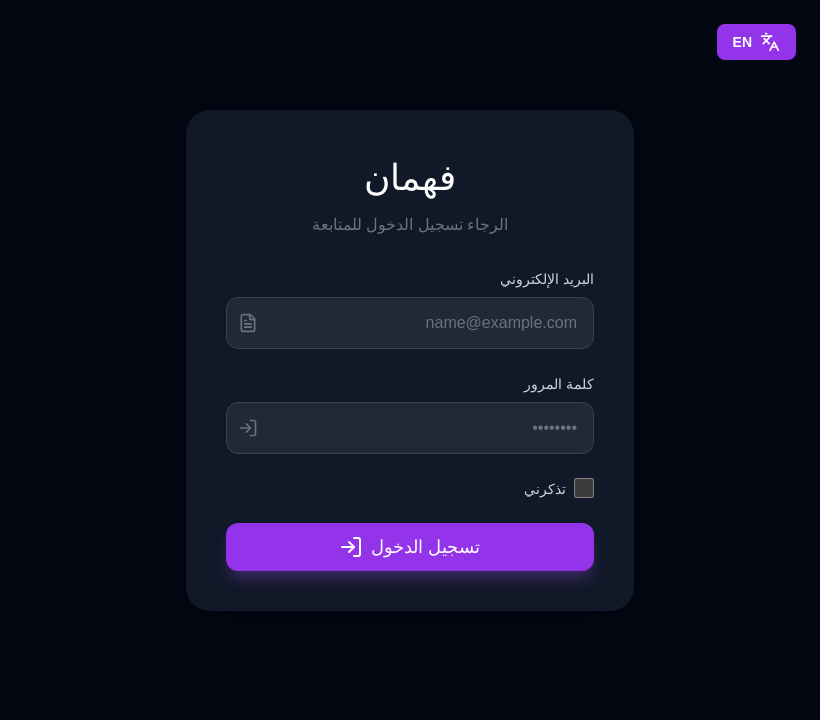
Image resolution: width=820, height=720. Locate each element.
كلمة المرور (559, 383)
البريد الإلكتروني (547, 278)
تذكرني (545, 488)
